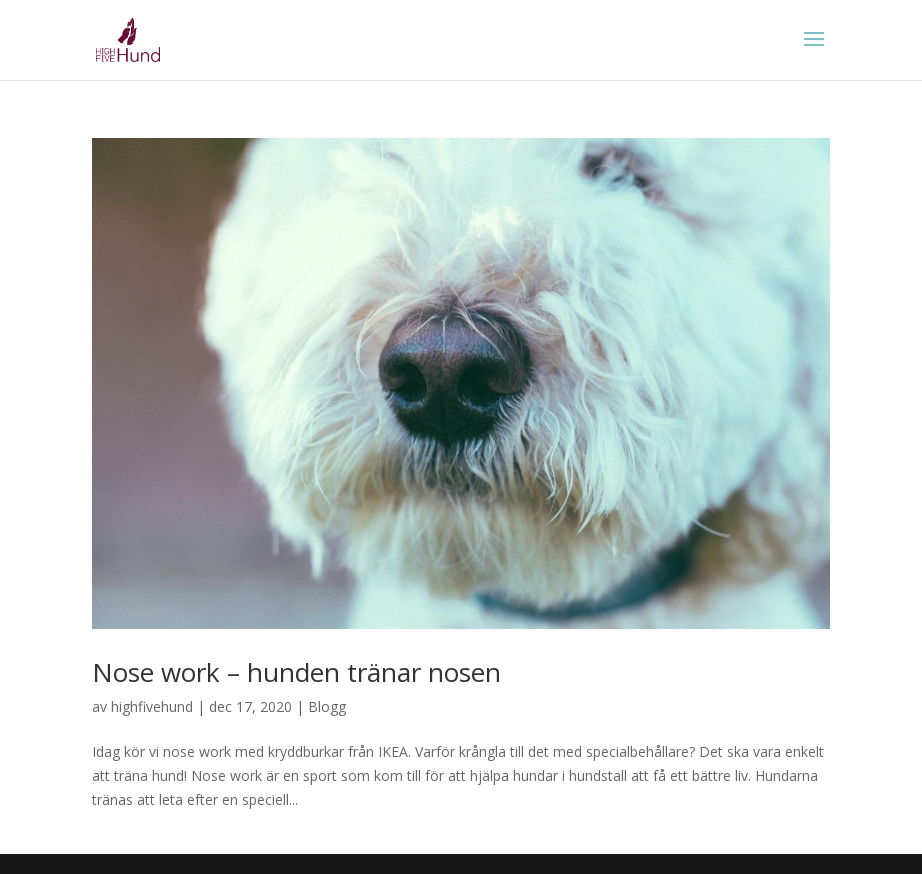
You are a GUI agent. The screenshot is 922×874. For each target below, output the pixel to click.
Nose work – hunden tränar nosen (296, 672)
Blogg (327, 706)
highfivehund (152, 706)
